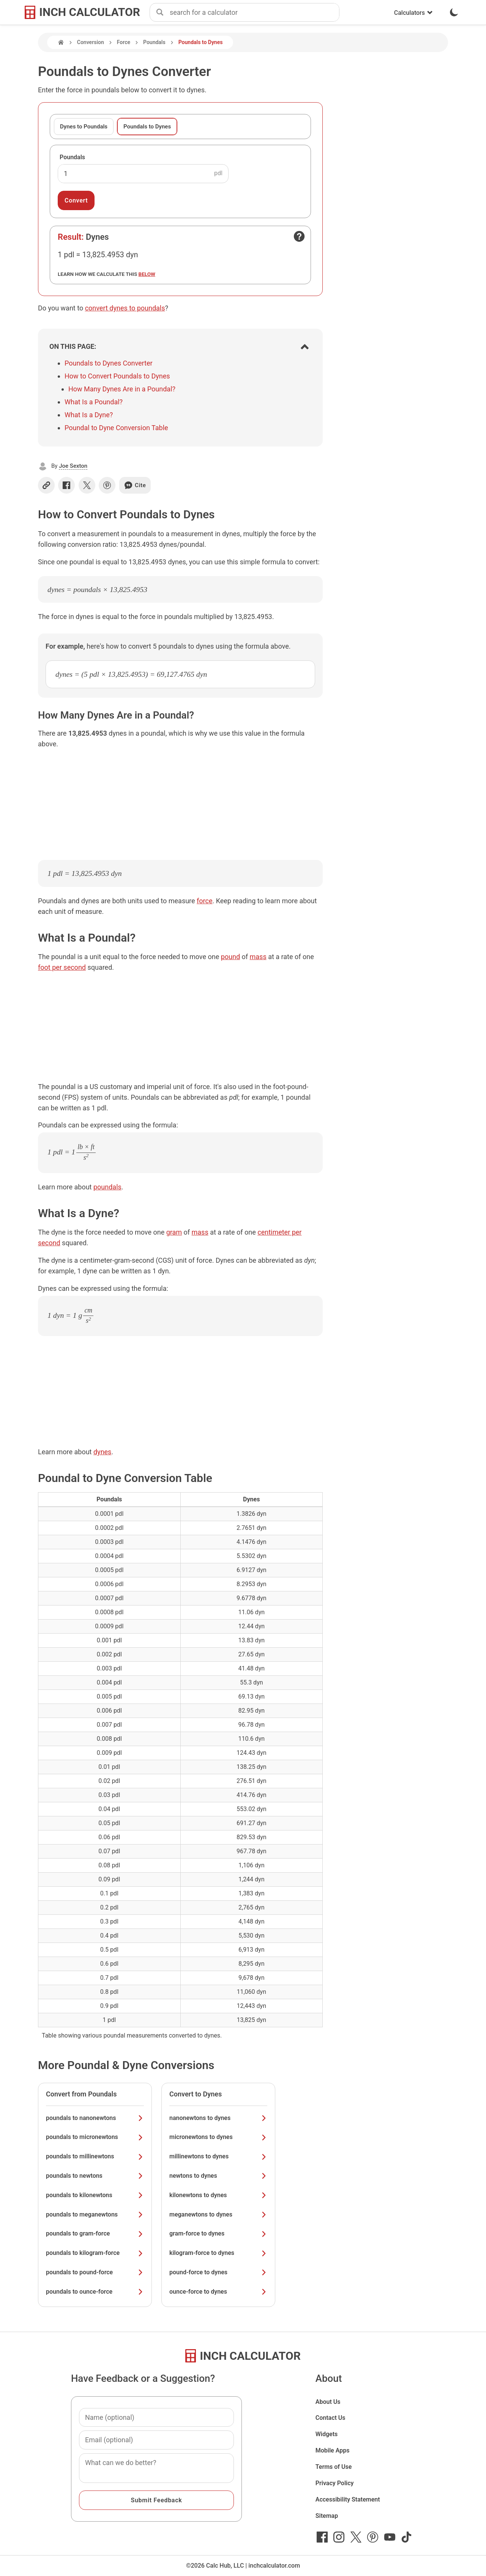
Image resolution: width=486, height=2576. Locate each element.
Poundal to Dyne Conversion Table (116, 428)
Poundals (154, 42)
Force (123, 42)
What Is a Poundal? (94, 402)
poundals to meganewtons (95, 2214)
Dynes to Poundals (83, 126)
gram (174, 1232)
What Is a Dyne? (89, 415)
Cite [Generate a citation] (135, 485)
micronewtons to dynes (218, 2137)
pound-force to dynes (218, 2272)
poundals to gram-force (95, 2233)
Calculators (413, 12)
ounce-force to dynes (218, 2291)
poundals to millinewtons (95, 2156)
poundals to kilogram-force (95, 2252)
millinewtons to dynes (218, 2156)
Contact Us (331, 2417)
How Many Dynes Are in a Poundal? (121, 389)
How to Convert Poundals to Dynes (117, 376)
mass (258, 957)
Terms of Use (334, 2466)
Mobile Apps (333, 2450)
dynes (102, 1452)
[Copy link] (46, 485)
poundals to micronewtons (95, 2137)
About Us (328, 2401)
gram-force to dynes (218, 2233)
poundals (107, 1187)
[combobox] (254, 12)
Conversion (90, 42)
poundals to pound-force (95, 2272)
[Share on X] (87, 485)
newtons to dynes (218, 2175)
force (204, 901)
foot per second (62, 967)
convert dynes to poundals (125, 308)
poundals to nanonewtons (95, 2118)
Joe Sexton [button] (73, 465)
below (147, 274)
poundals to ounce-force (95, 2291)
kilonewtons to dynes (218, 2195)
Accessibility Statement (348, 2499)
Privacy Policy (335, 2483)
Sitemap (327, 2515)
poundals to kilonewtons (95, 2195)
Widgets (327, 2434)
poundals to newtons (95, 2175)
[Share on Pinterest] (107, 485)
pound (230, 957)
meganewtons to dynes (218, 2214)
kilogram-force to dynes (218, 2252)
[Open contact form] (299, 236)
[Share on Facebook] (66, 485)
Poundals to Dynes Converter (109, 363)
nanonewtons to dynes (218, 2118)
